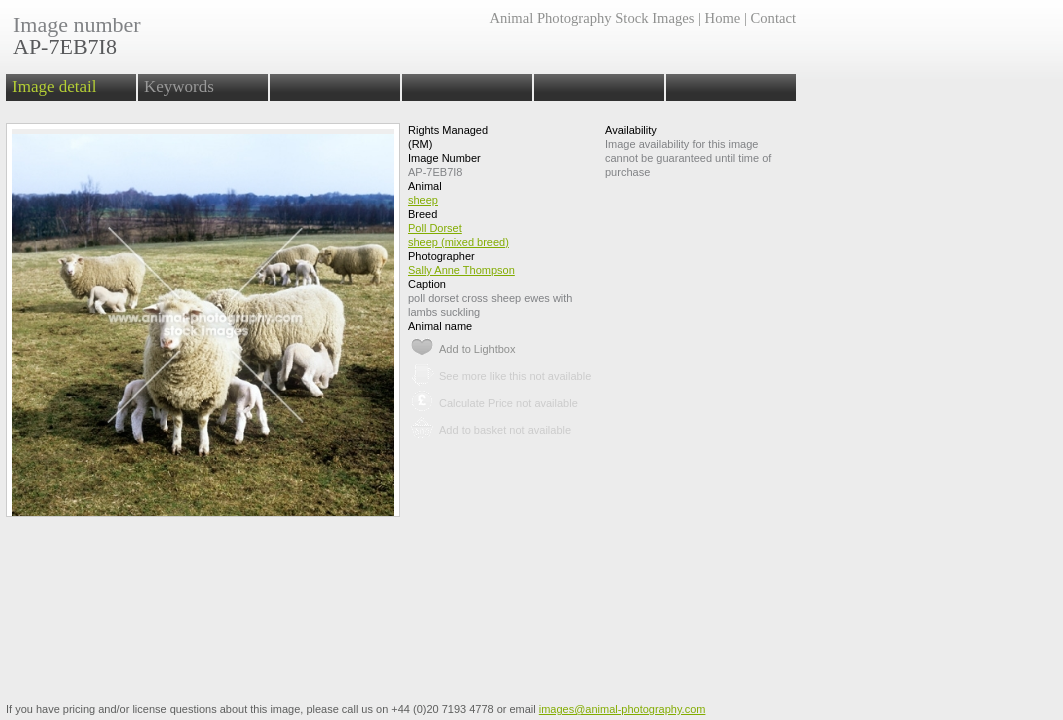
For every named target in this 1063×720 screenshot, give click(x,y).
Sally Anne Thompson (461, 270)
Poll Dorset (435, 228)
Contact (773, 18)
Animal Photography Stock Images (591, 18)
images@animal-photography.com (622, 709)
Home (723, 18)
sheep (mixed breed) (458, 242)
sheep (423, 200)
